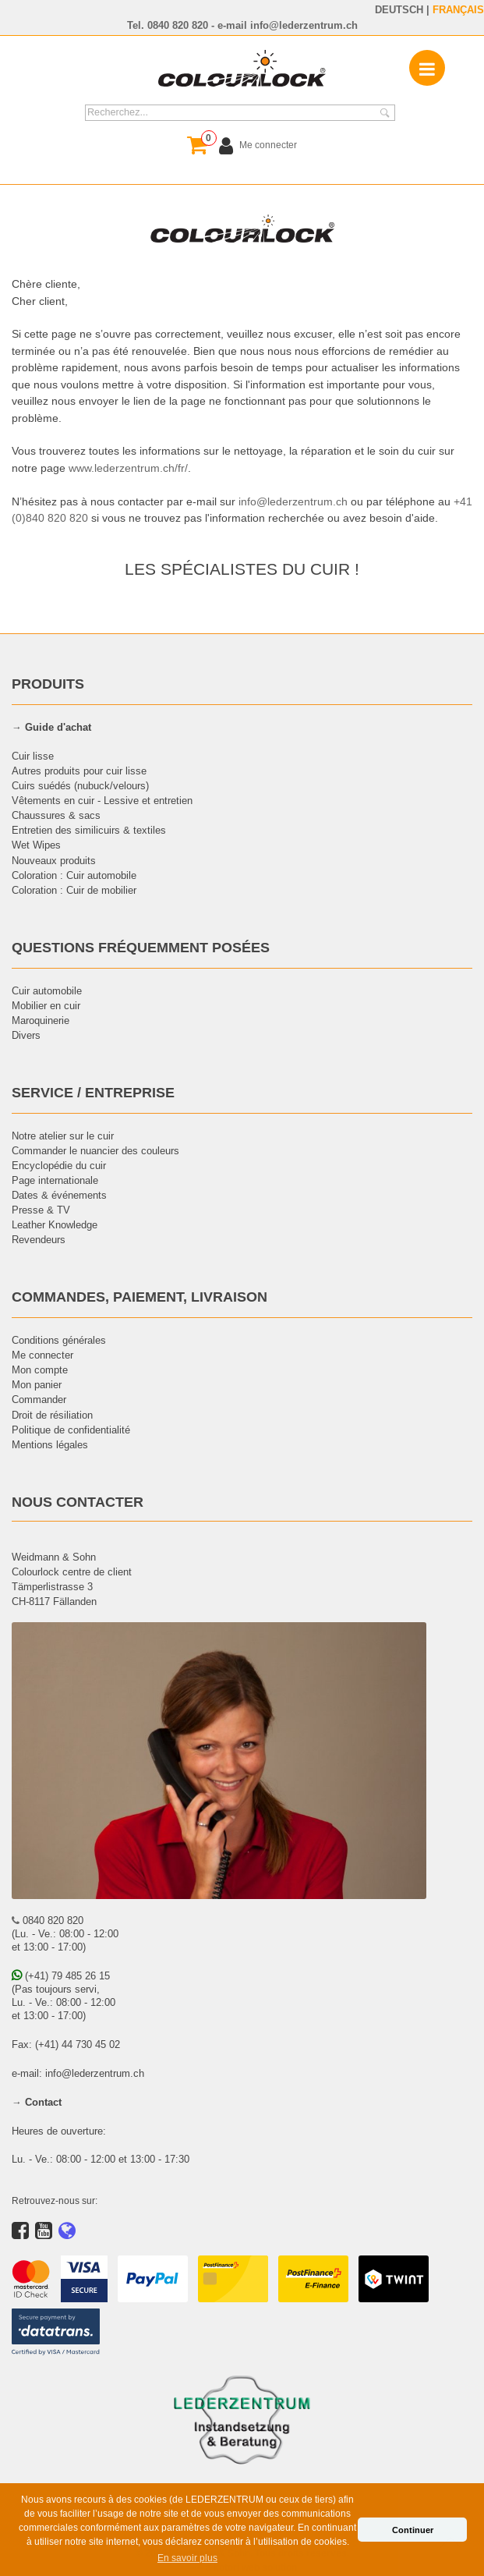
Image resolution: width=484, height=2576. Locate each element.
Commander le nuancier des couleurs (95, 1150)
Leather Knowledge (54, 1224)
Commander (39, 1399)
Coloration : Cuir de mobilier (74, 890)
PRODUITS (48, 683)
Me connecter (42, 1354)
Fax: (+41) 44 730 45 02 (66, 2044)
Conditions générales (59, 1340)
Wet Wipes (36, 844)
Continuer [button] (412, 2530)
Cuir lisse (33, 755)
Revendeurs (38, 1239)
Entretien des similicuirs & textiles (89, 830)
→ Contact (37, 2102)
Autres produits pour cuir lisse (79, 770)
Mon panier (37, 1384)
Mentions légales (50, 1444)
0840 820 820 (177, 25)
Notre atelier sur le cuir (63, 1135)
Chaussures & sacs (56, 815)
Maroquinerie (40, 1020)
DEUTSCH (399, 9)
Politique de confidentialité (71, 1429)
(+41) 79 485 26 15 (61, 1975)
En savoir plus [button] (187, 2558)
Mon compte (40, 1369)
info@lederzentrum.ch (304, 25)
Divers (26, 1035)
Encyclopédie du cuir (59, 1165)
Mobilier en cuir (46, 1005)
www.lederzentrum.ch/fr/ (128, 468)
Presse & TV (41, 1209)
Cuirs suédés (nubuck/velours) (80, 785)
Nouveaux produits (54, 860)
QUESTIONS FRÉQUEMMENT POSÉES (141, 947)
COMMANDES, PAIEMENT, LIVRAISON (139, 1296)
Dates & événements (59, 1195)
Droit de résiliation (52, 1414)
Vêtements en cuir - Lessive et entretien (102, 800)
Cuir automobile (47, 990)
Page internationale (55, 1180)
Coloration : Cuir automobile (74, 875)
